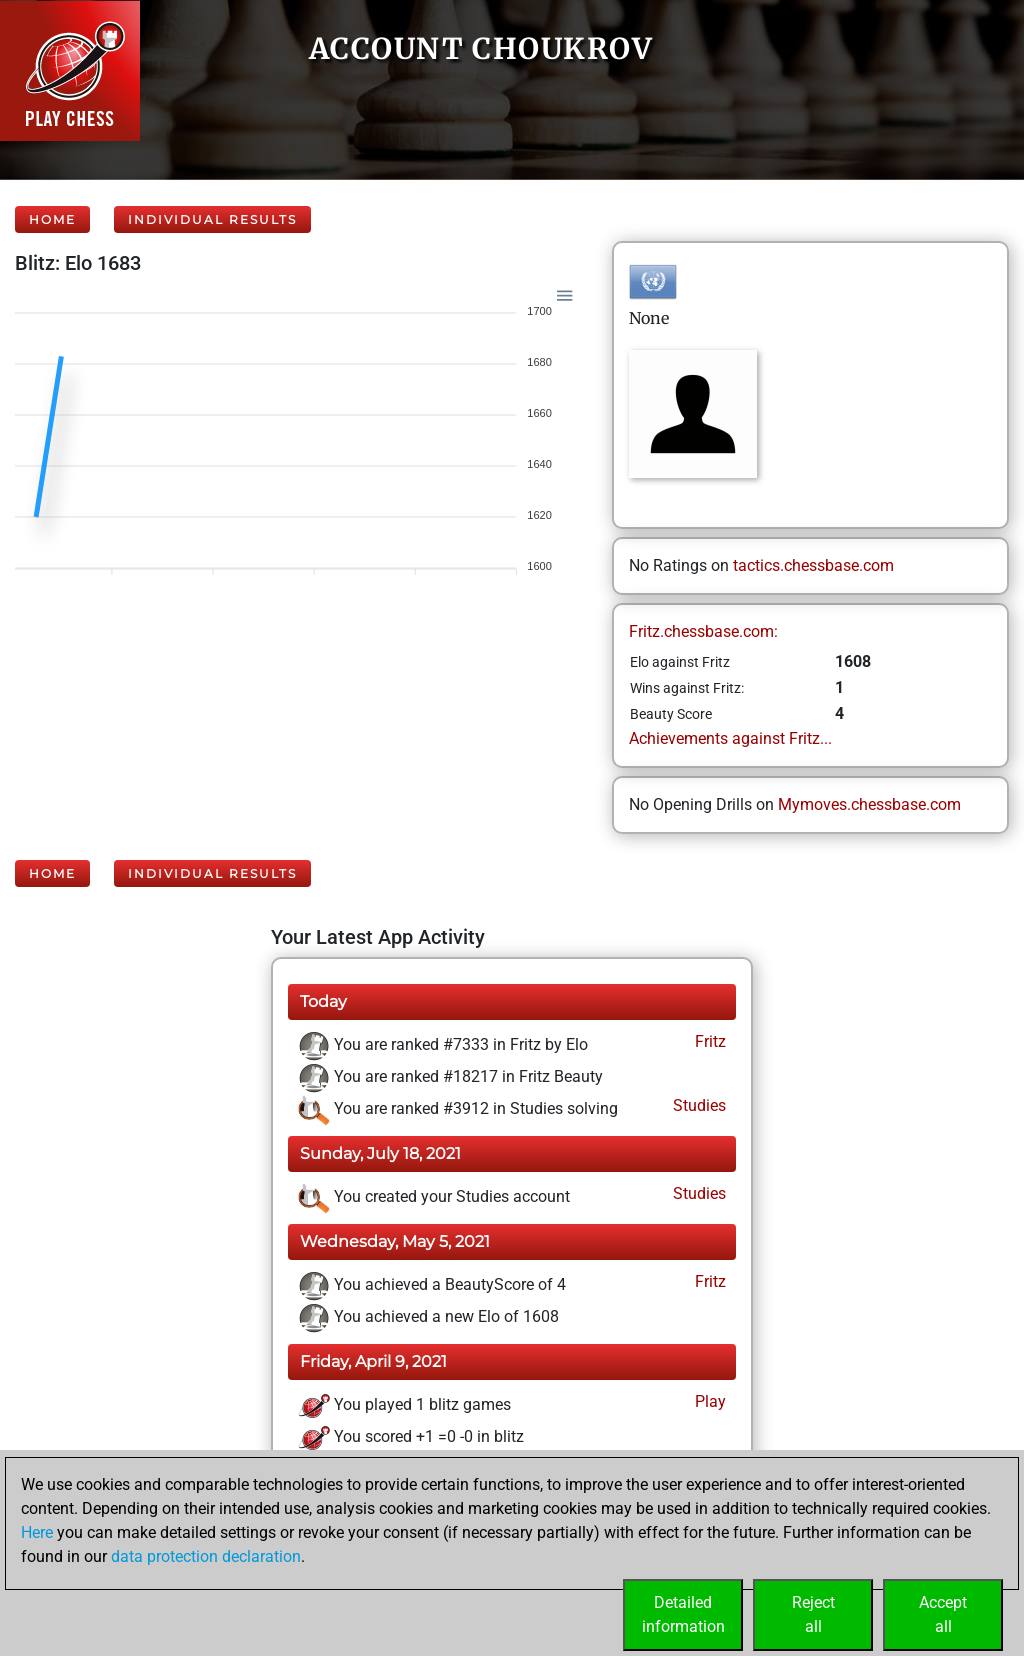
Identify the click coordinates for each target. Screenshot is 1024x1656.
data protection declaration (206, 1556)
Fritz (708, 1041)
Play (708, 1401)
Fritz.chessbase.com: (703, 631)
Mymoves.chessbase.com (869, 804)
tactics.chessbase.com (813, 565)
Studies (697, 1105)
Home (52, 219)
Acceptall (943, 1614)
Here (37, 1532)
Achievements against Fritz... (730, 738)
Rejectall (813, 1614)
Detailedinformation (683, 1614)
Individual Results (212, 219)
